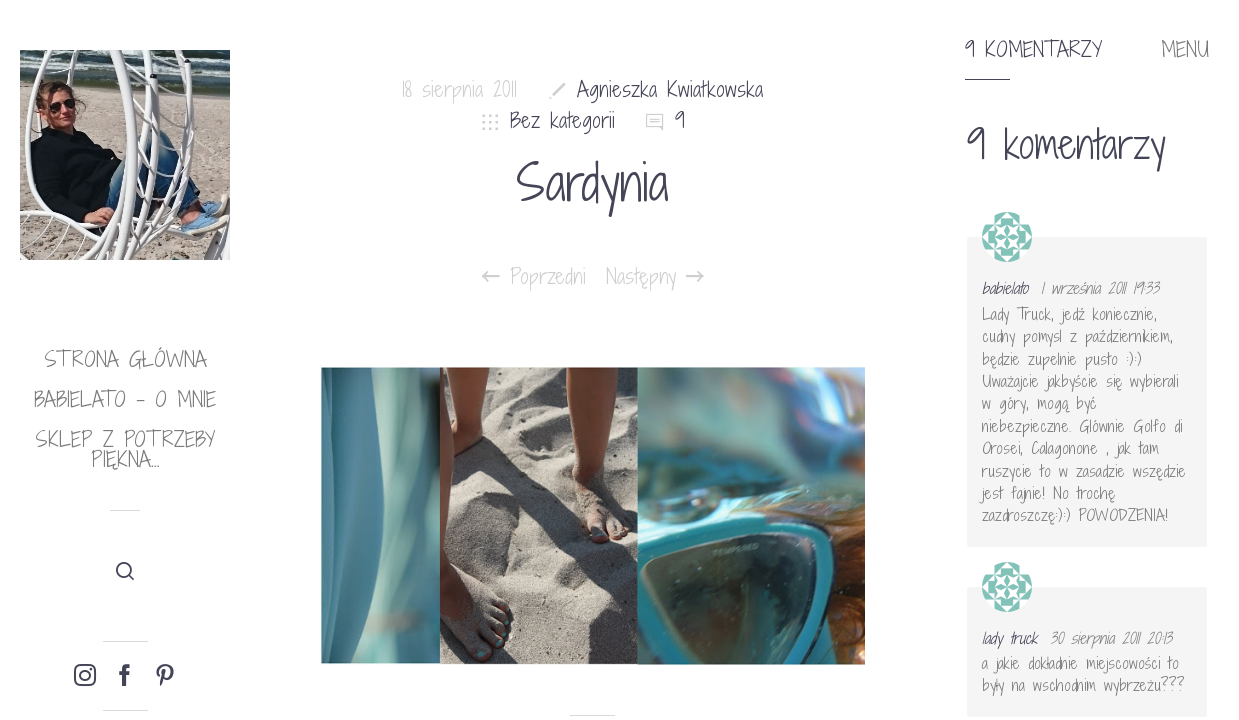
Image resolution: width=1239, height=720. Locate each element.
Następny (655, 277)
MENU (1185, 50)
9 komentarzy (1033, 50)
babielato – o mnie (125, 399)
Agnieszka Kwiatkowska (670, 89)
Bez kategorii (562, 120)
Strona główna (125, 359)
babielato (1005, 288)
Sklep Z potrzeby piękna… (125, 449)
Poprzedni (534, 277)
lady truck (1009, 638)
